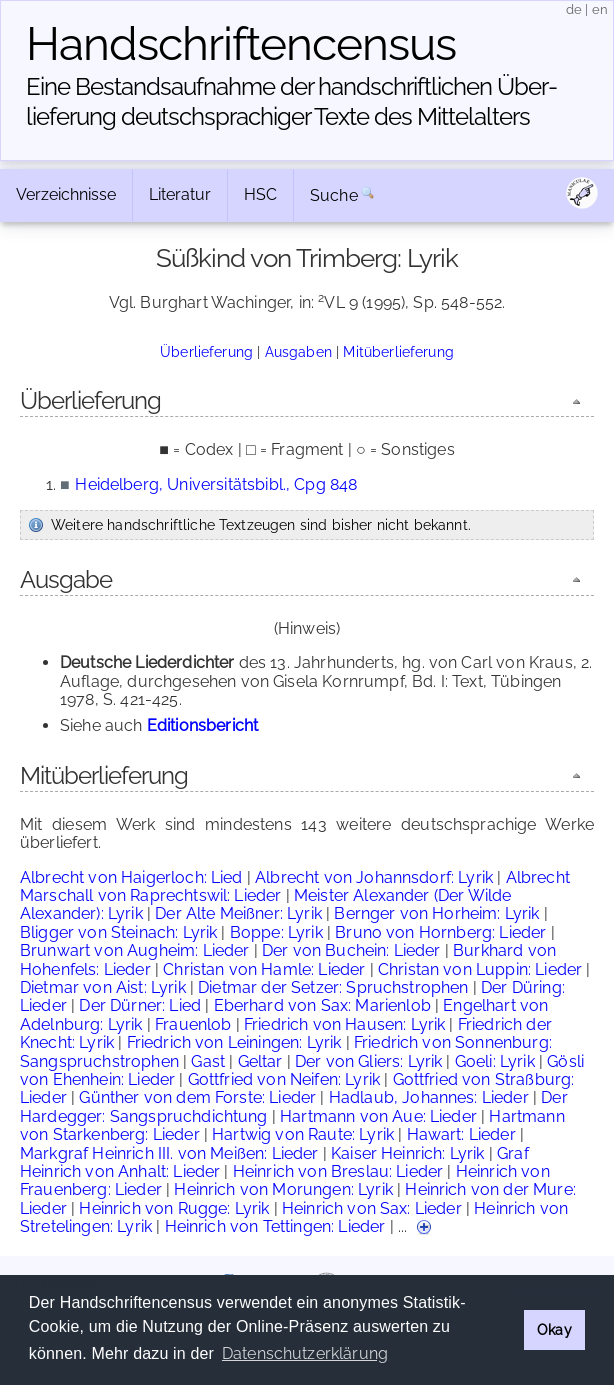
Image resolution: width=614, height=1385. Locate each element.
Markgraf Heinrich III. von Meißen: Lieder (169, 1153)
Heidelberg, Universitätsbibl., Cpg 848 (216, 484)
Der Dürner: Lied (140, 1005)
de (574, 9)
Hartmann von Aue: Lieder (378, 1116)
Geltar (260, 1061)
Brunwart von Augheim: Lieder (134, 950)
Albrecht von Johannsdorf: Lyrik (374, 877)
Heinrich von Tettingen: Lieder (275, 1226)
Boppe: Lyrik (276, 932)
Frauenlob (193, 1024)
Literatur (180, 194)
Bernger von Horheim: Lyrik (436, 913)
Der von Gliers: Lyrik (368, 1061)
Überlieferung (206, 351)
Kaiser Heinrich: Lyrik (408, 1153)
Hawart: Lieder (461, 1134)
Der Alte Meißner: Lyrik (238, 913)
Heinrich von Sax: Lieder (372, 1208)
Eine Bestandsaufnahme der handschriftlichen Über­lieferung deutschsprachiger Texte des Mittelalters (292, 101)
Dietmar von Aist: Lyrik (103, 987)
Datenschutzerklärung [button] (305, 1353)
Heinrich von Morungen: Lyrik (283, 1189)
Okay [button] (554, 1329)
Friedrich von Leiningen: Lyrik (234, 1042)
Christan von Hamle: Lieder (264, 969)
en (600, 9)
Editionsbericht (202, 725)
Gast (208, 1061)
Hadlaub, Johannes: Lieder (429, 1097)
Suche (334, 195)
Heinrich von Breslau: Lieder (338, 1171)
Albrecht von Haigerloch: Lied (131, 877)
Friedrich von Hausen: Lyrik (344, 1024)
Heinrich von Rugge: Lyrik (174, 1208)
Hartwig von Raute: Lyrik (303, 1134)
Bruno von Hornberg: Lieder (440, 932)
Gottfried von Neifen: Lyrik (284, 1079)
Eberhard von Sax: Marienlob (322, 1005)
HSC (260, 194)
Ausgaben (298, 351)
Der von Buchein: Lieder (351, 950)
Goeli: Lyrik (495, 1061)
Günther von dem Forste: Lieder (197, 1097)
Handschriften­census (241, 44)
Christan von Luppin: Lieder (480, 969)
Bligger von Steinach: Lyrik (118, 932)
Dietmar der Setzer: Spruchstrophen (333, 987)
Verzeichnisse (66, 194)
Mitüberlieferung (398, 351)
